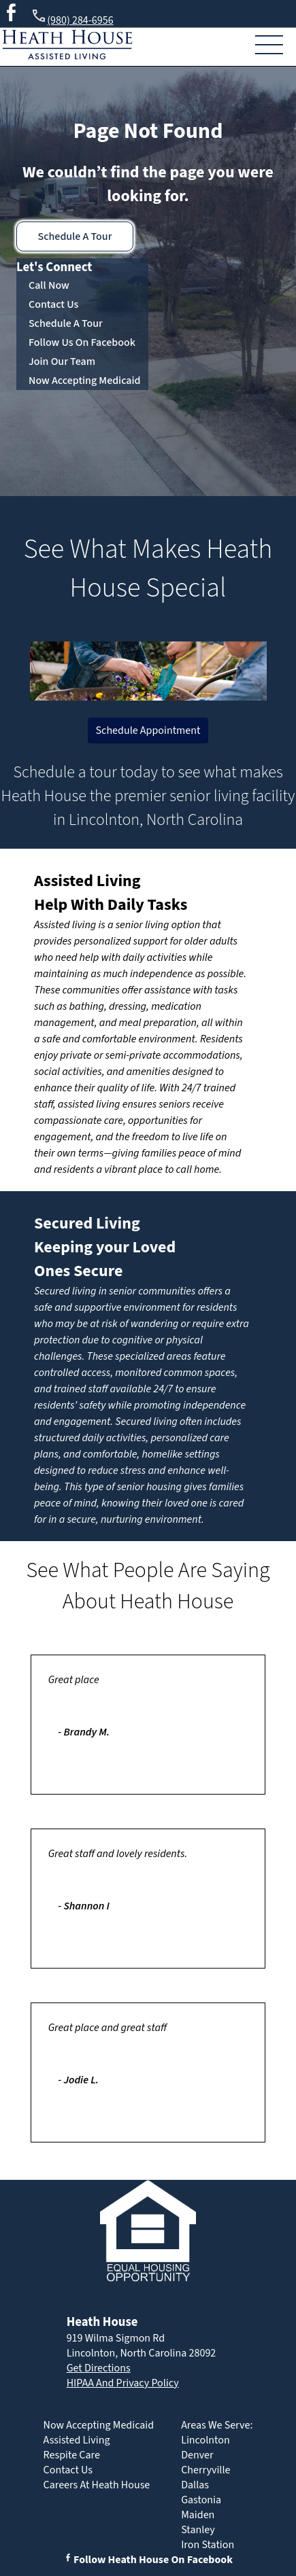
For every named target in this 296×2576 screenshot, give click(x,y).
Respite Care (72, 2455)
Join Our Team (62, 361)
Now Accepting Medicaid (85, 380)
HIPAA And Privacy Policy (123, 2383)
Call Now (49, 285)
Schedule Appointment (148, 730)
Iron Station (207, 2544)
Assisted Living (87, 881)
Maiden (197, 2514)
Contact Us (53, 304)
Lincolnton (205, 2440)
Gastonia (201, 2499)
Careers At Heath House (97, 2484)
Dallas (195, 2484)
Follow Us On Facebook (82, 342)
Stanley (198, 2529)
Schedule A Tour (75, 236)
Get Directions (99, 2368)
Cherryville (205, 2470)
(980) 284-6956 (72, 18)
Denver (197, 2455)
